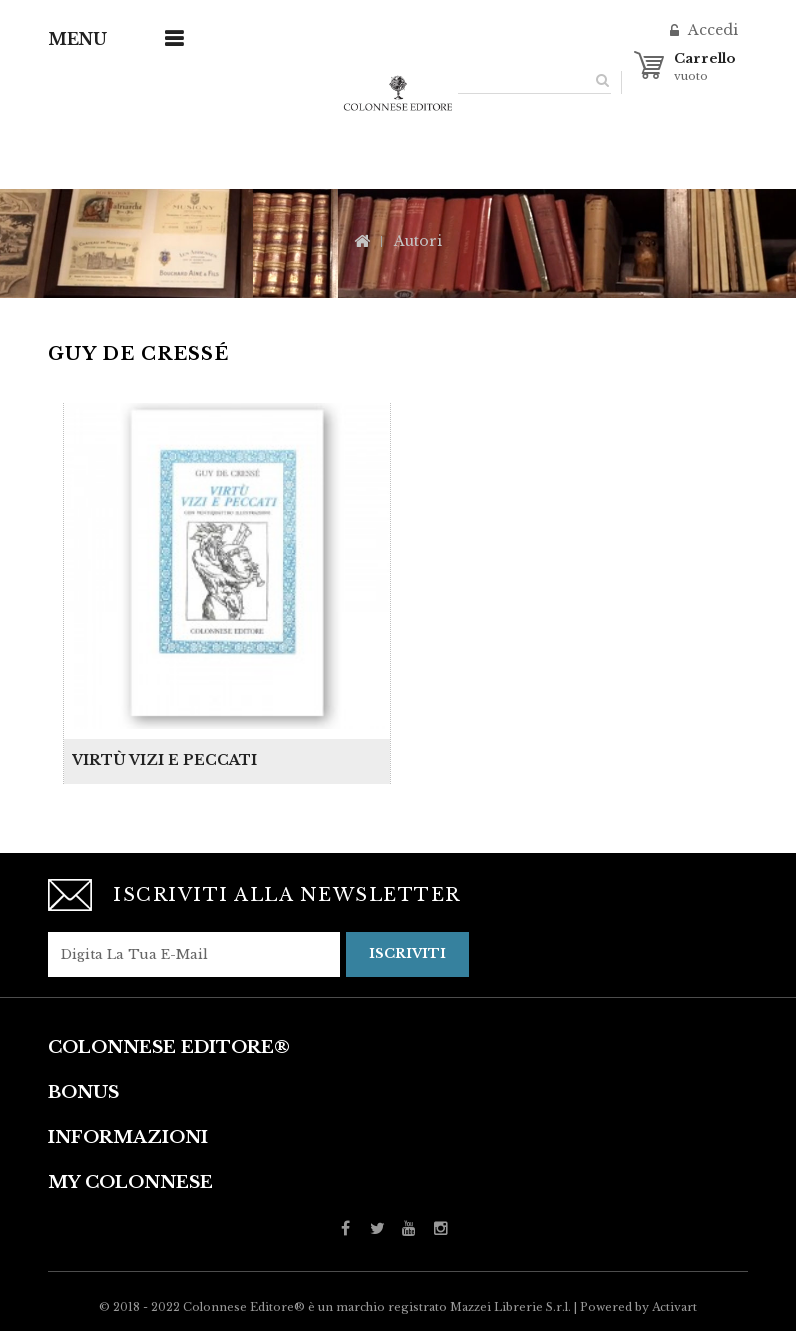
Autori (418, 241)
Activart (674, 1307)
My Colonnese (130, 1182)
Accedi (711, 30)
